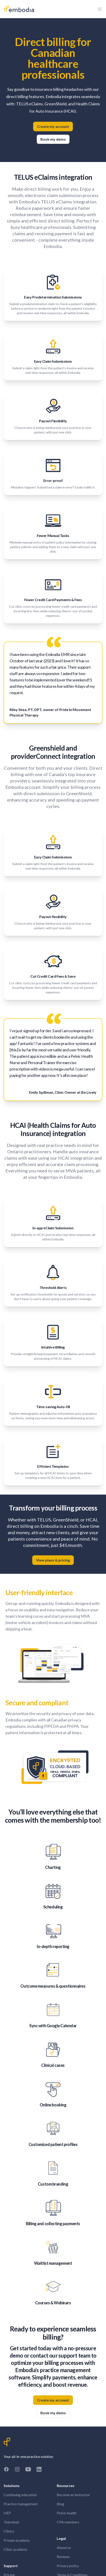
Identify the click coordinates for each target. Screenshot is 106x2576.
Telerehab (11, 2522)
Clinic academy (15, 2549)
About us (64, 2547)
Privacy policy (68, 2565)
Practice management (21, 2504)
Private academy (17, 2540)
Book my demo (53, 139)
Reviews (63, 2556)
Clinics (9, 2531)
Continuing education (20, 2494)
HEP (7, 2513)
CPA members (68, 2522)
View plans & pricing (53, 1560)
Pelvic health (66, 2513)
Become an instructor (73, 2494)
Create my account (53, 126)
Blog (60, 2504)
